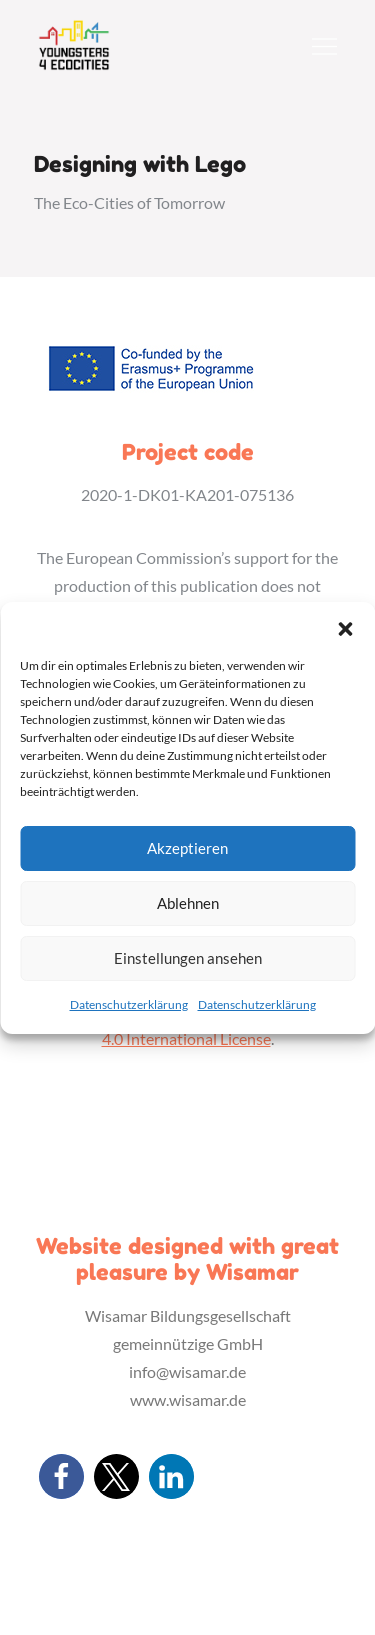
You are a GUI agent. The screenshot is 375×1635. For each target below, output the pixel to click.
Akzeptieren (187, 848)
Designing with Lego (140, 164)
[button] (345, 627)
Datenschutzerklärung (129, 1004)
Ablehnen (188, 903)
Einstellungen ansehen (188, 958)
